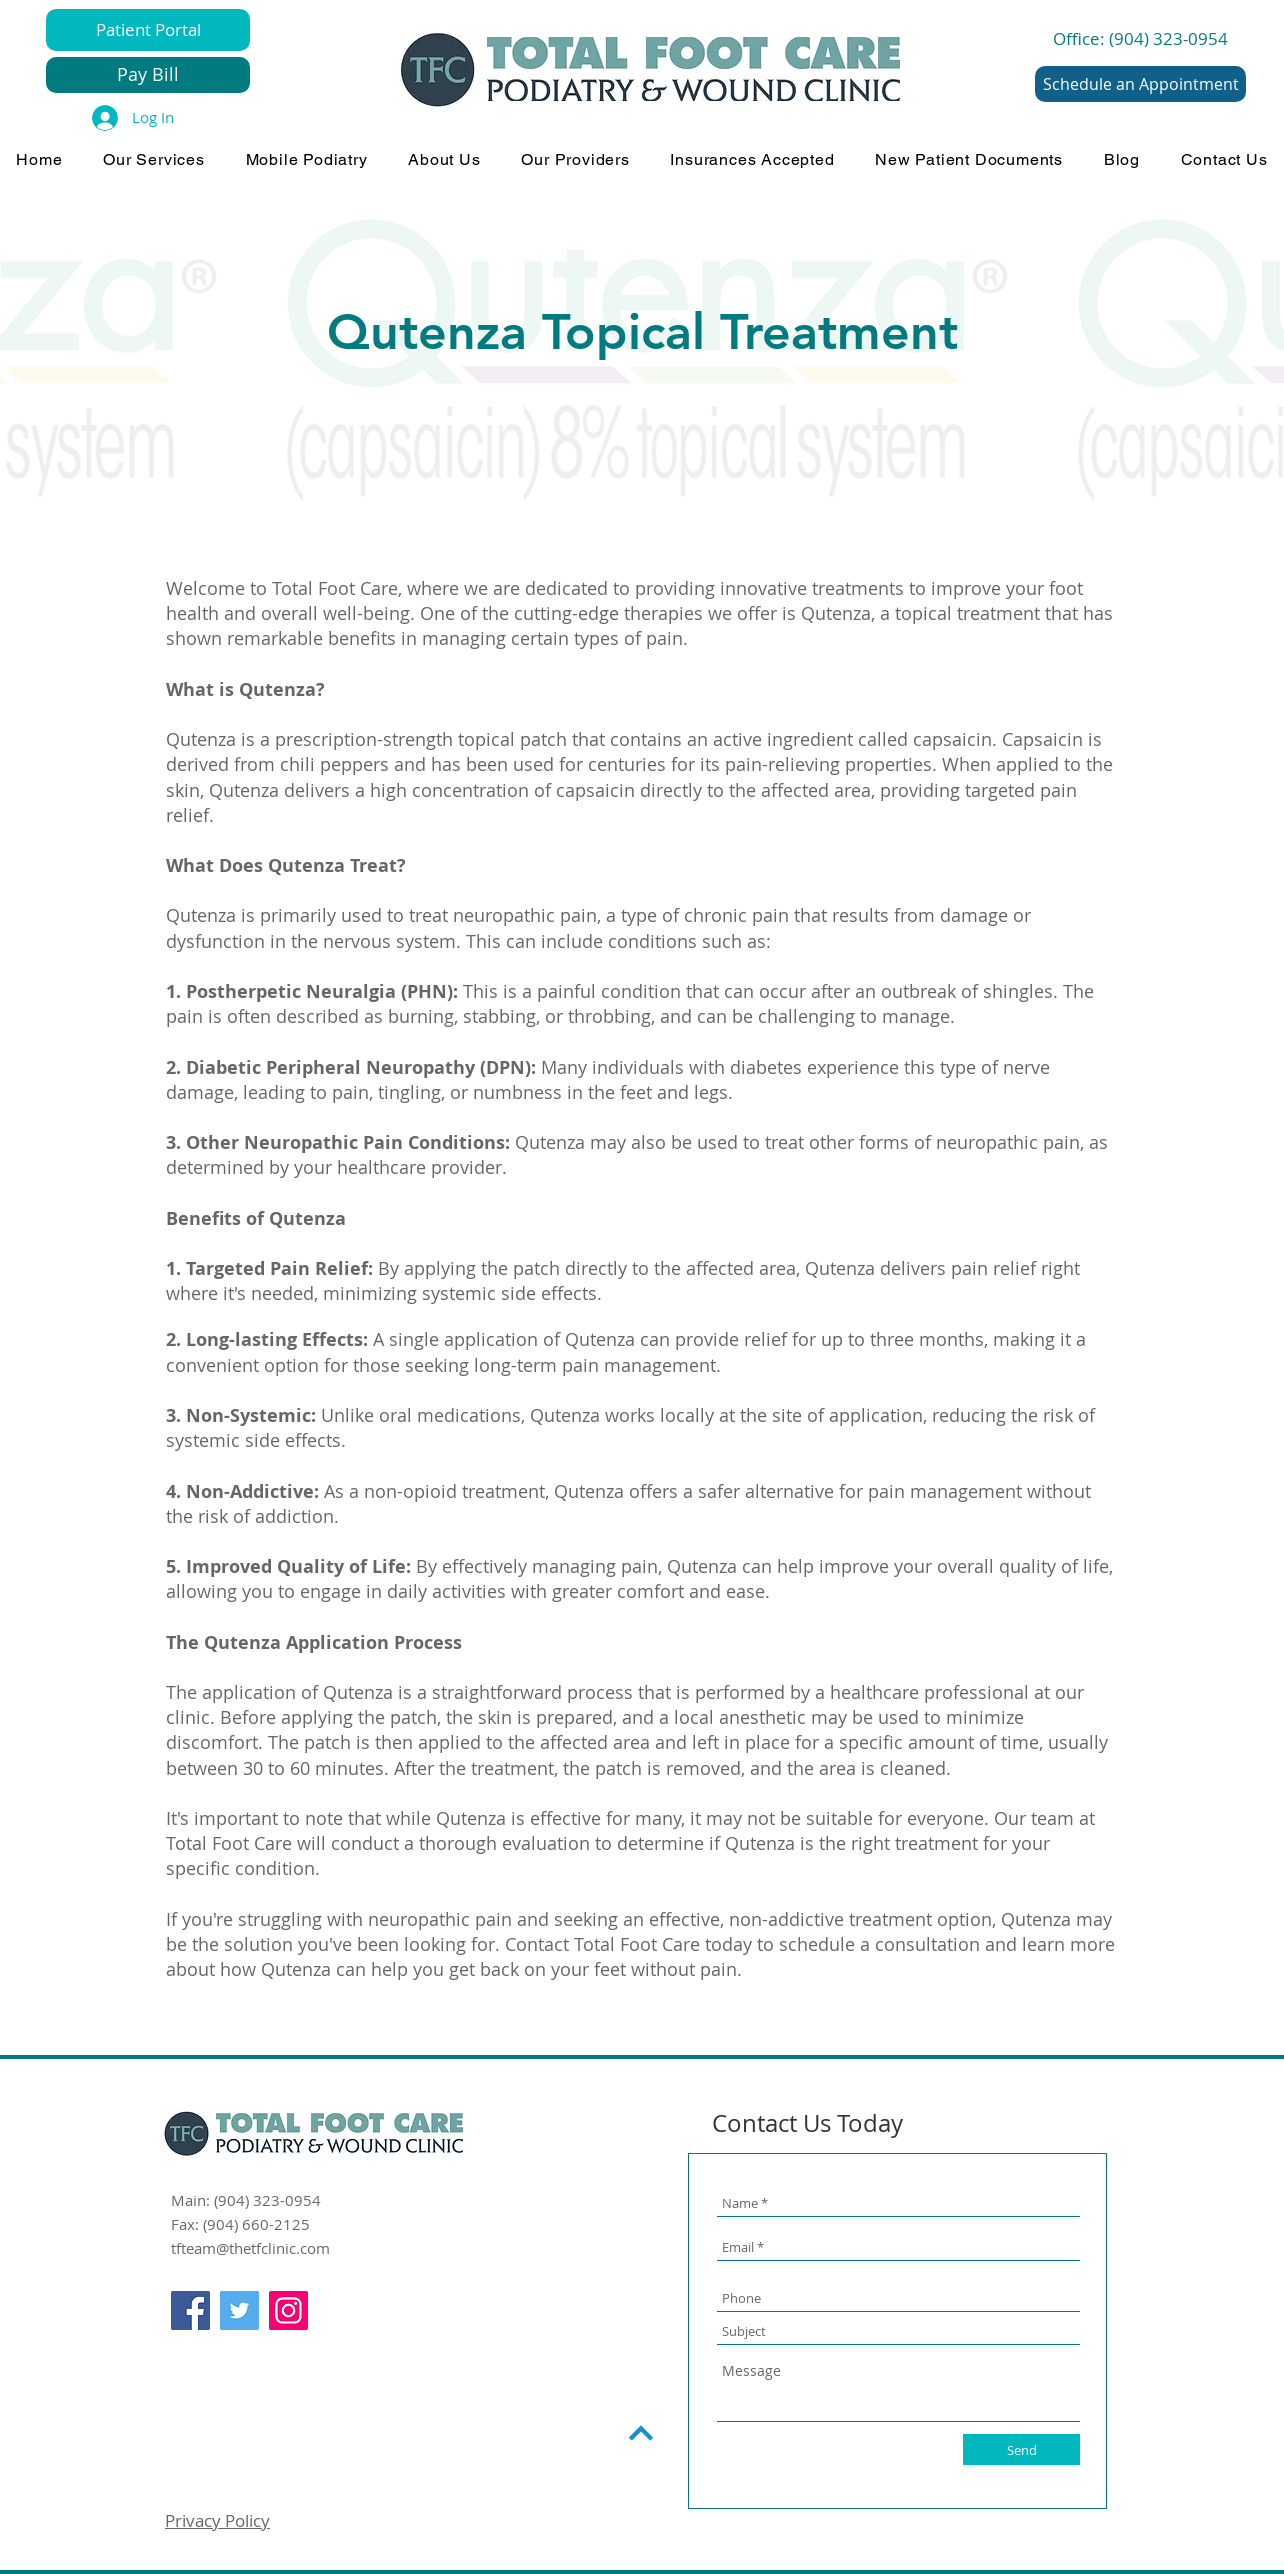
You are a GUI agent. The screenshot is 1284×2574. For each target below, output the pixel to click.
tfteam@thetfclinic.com (250, 2248)
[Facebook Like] (209, 2354)
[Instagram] (288, 2310)
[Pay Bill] (148, 75)
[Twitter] (239, 2310)
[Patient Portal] (148, 30)
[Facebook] (190, 2310)
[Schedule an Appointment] (1140, 84)
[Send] (1021, 2449)
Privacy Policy (217, 2520)
